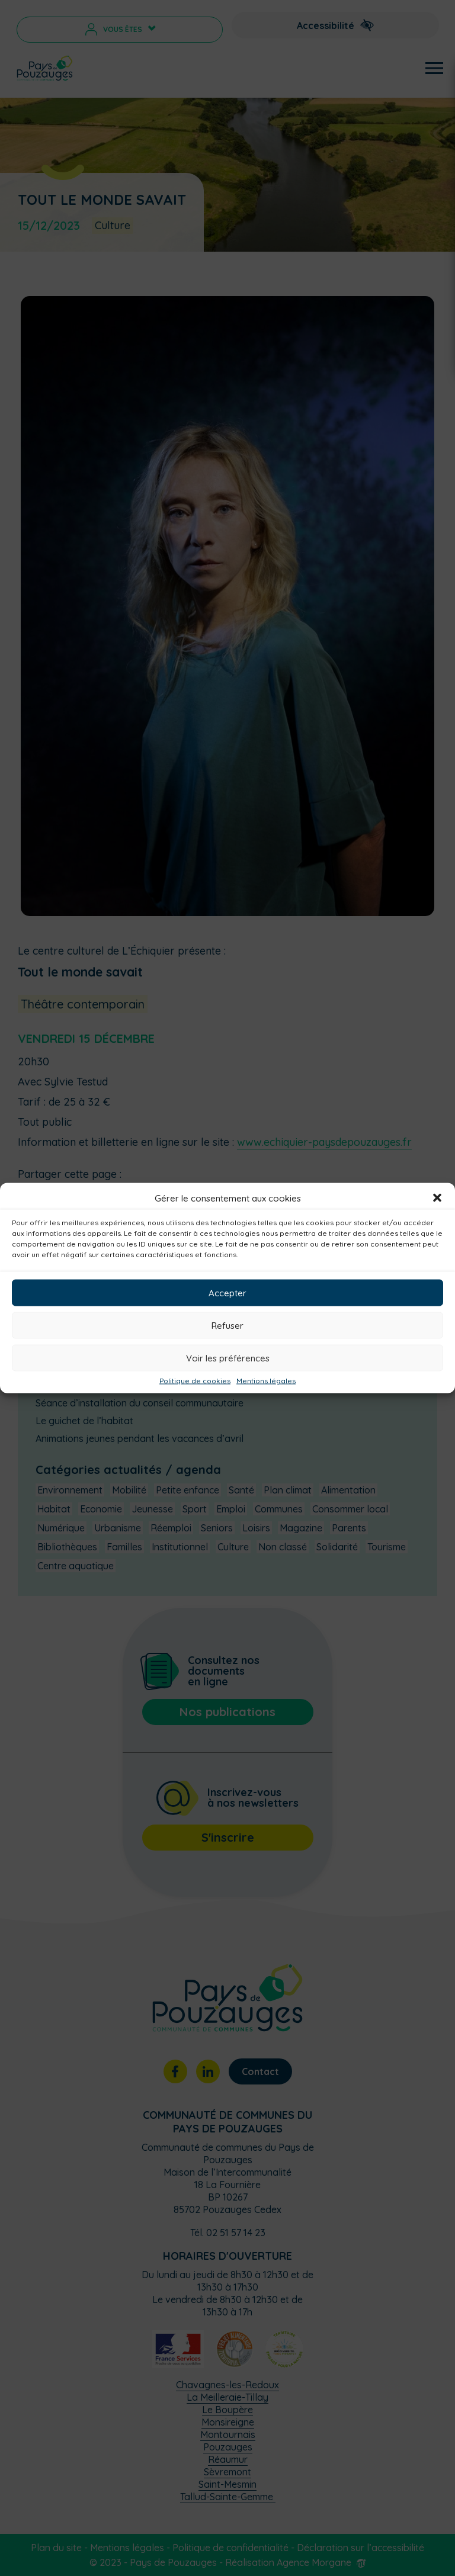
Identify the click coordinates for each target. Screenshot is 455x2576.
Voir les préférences (228, 1357)
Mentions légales (266, 1381)
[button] (437, 1198)
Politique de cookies (194, 1381)
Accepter (227, 1292)
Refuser (227, 1325)
